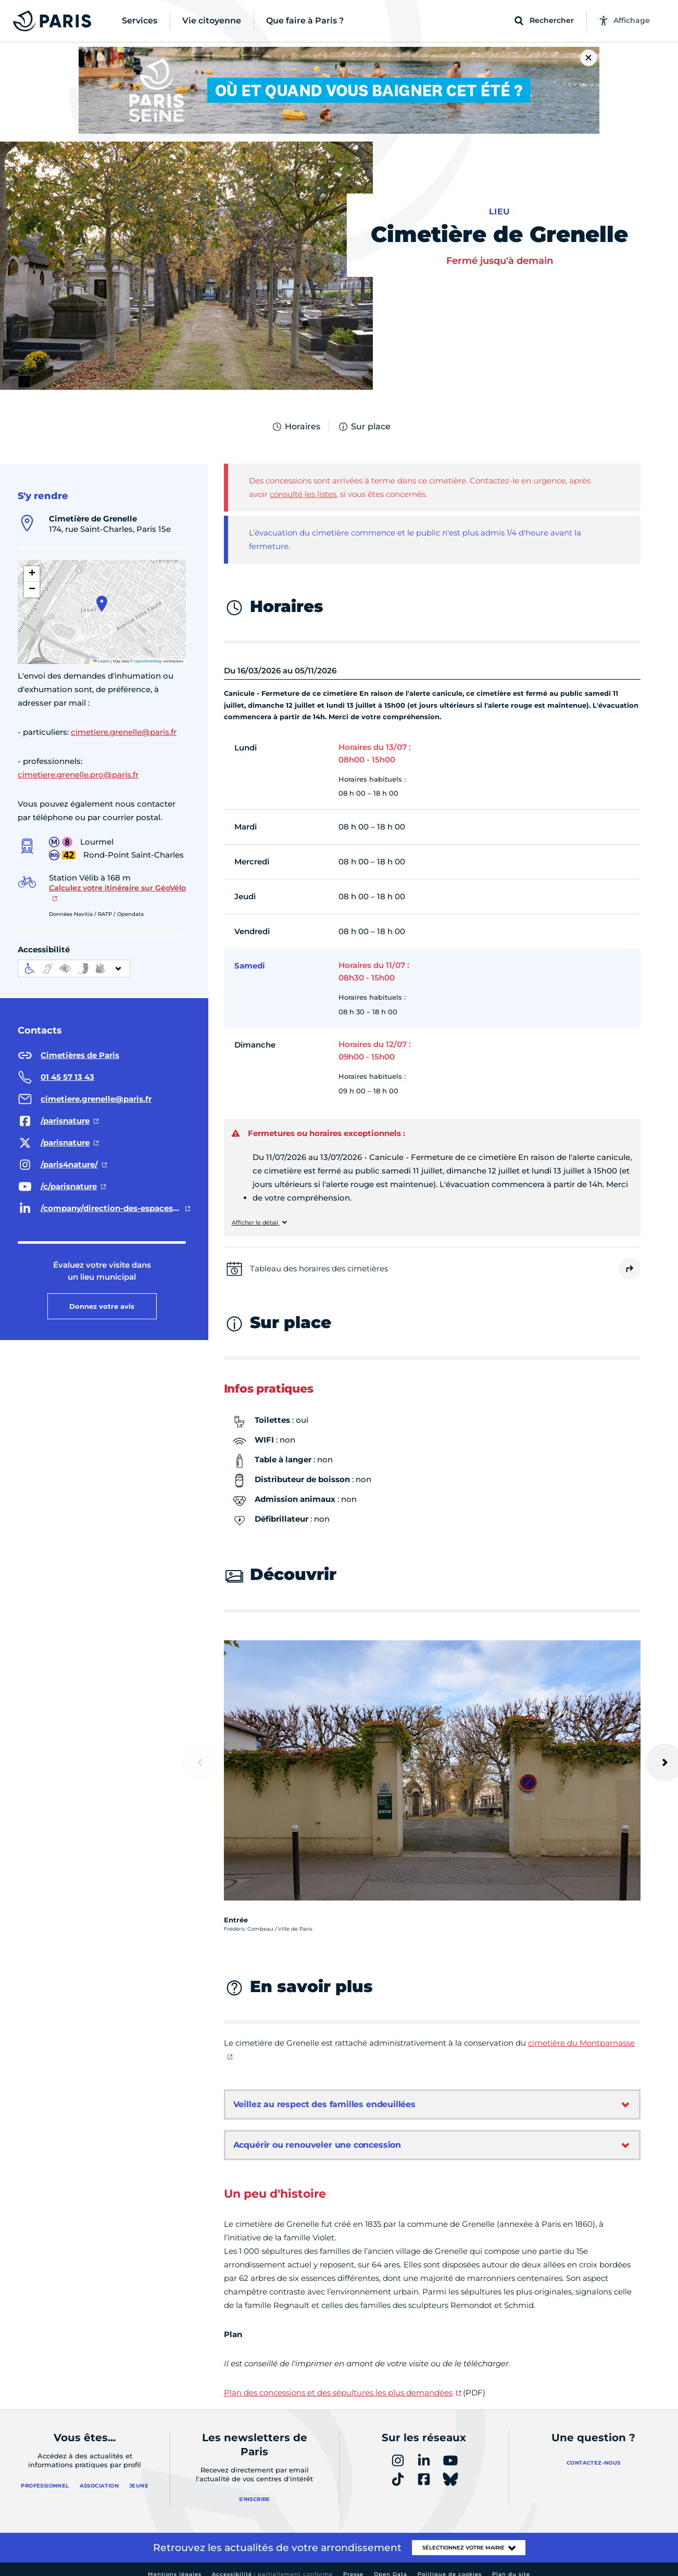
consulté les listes (303, 494)
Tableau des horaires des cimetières (319, 1268)
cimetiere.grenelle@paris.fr (124, 732)
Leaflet (101, 661)
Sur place (364, 426)
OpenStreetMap (148, 661)
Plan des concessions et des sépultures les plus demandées (338, 2393)
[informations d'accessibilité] (74, 968)
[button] (101, 603)
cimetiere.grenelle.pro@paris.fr (78, 775)
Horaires (295, 426)
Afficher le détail (256, 1222)
